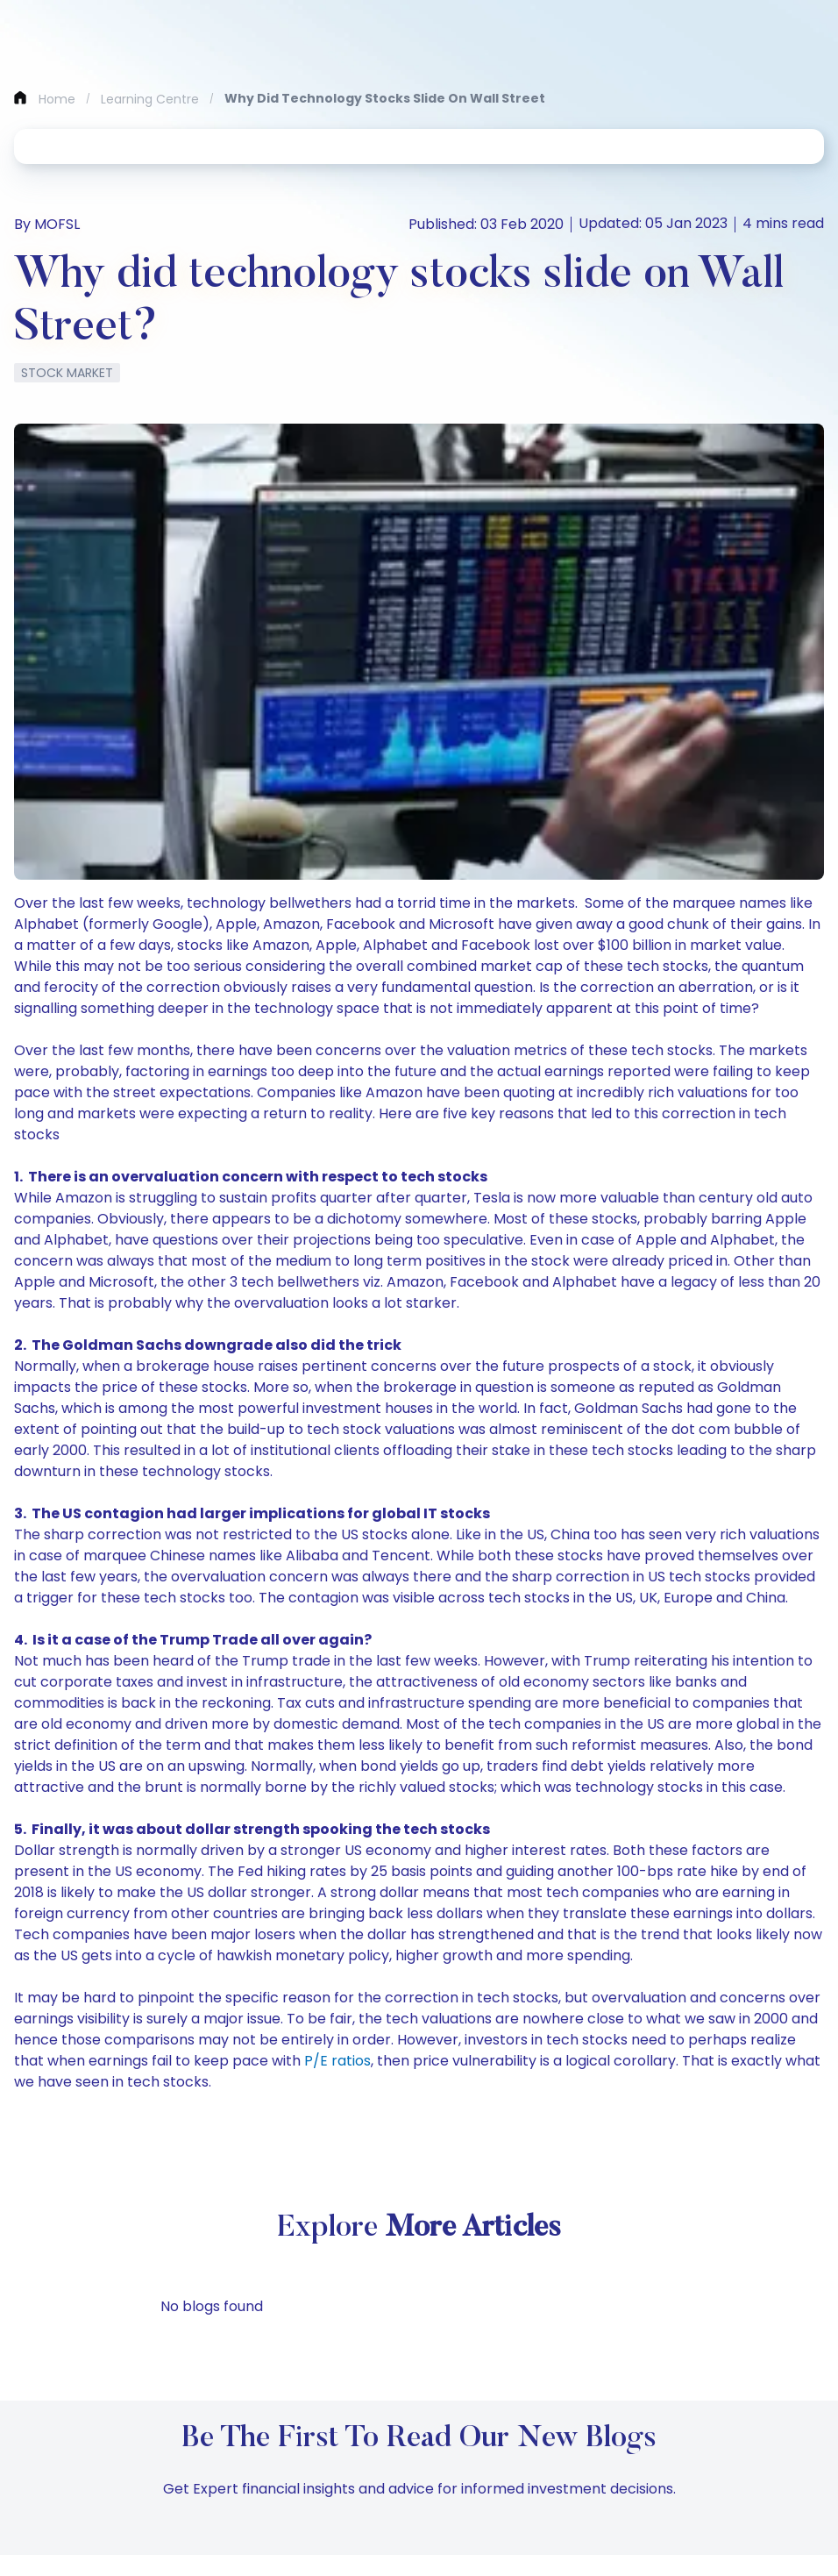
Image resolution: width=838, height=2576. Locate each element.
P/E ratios (337, 2061)
